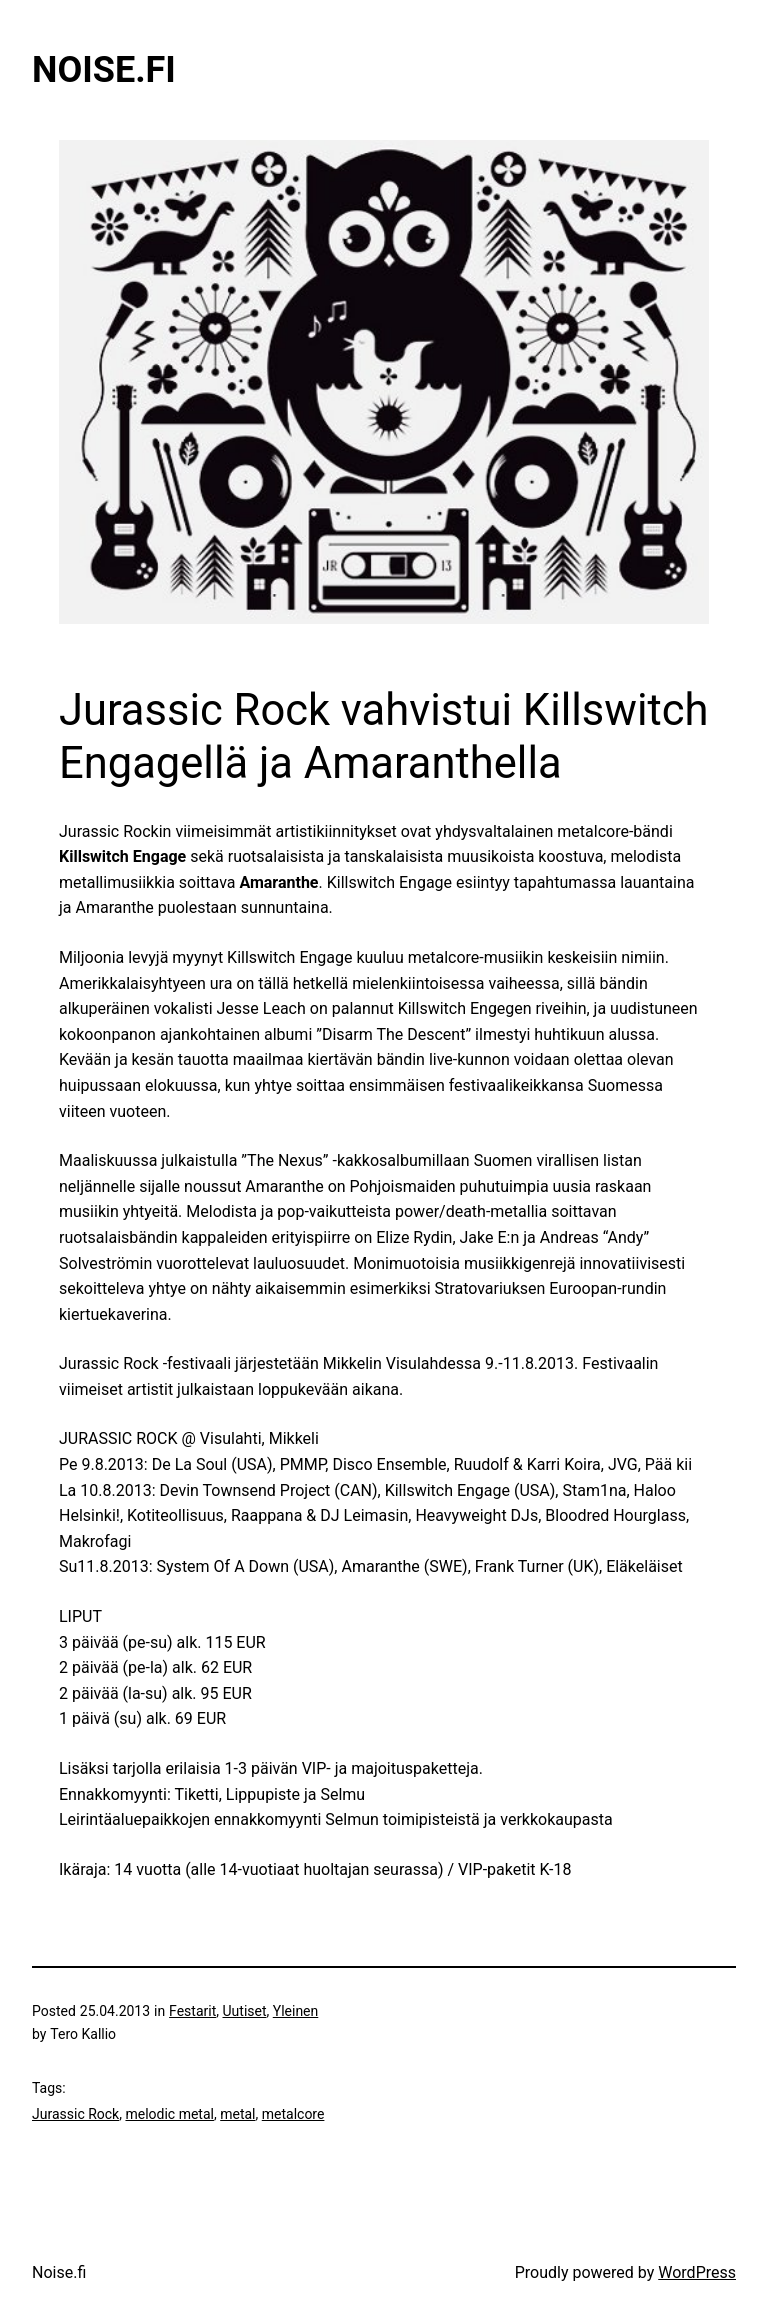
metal (237, 2114)
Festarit (192, 2011)
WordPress (697, 2272)
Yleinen (296, 2011)
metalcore (293, 2114)
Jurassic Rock (75, 2114)
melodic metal (169, 2114)
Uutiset (245, 2011)
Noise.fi (104, 70)
